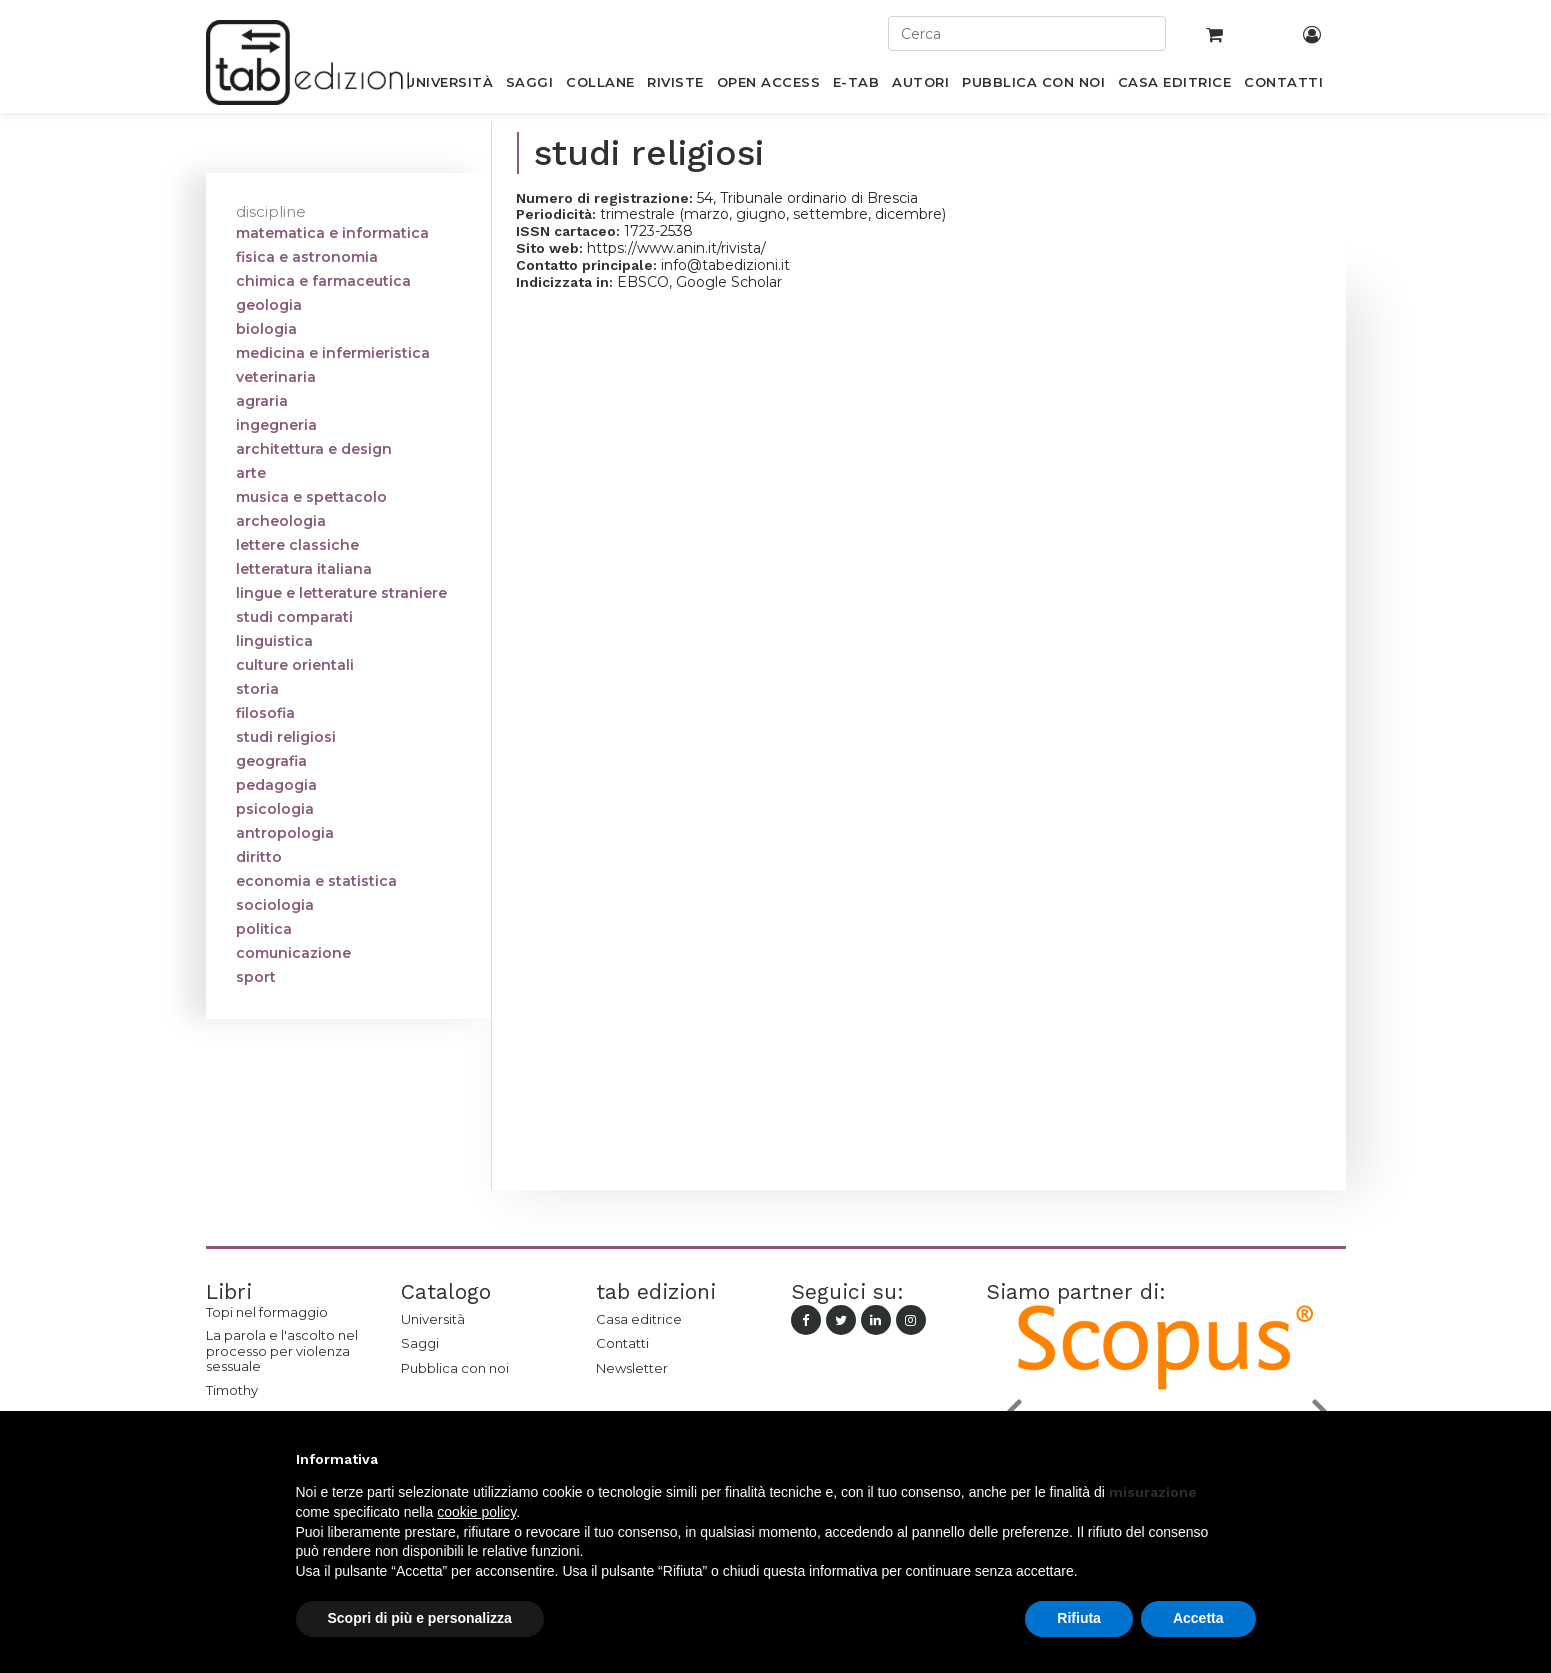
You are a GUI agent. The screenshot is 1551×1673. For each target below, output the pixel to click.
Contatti (622, 1343)
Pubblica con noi (455, 1368)
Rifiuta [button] (1079, 1618)
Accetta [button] (1198, 1618)
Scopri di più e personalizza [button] (420, 1618)
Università (433, 1319)
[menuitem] (449, 86)
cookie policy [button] (476, 1512)
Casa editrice (639, 1319)
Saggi (420, 1343)
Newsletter (632, 1368)
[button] (1246, 1459)
